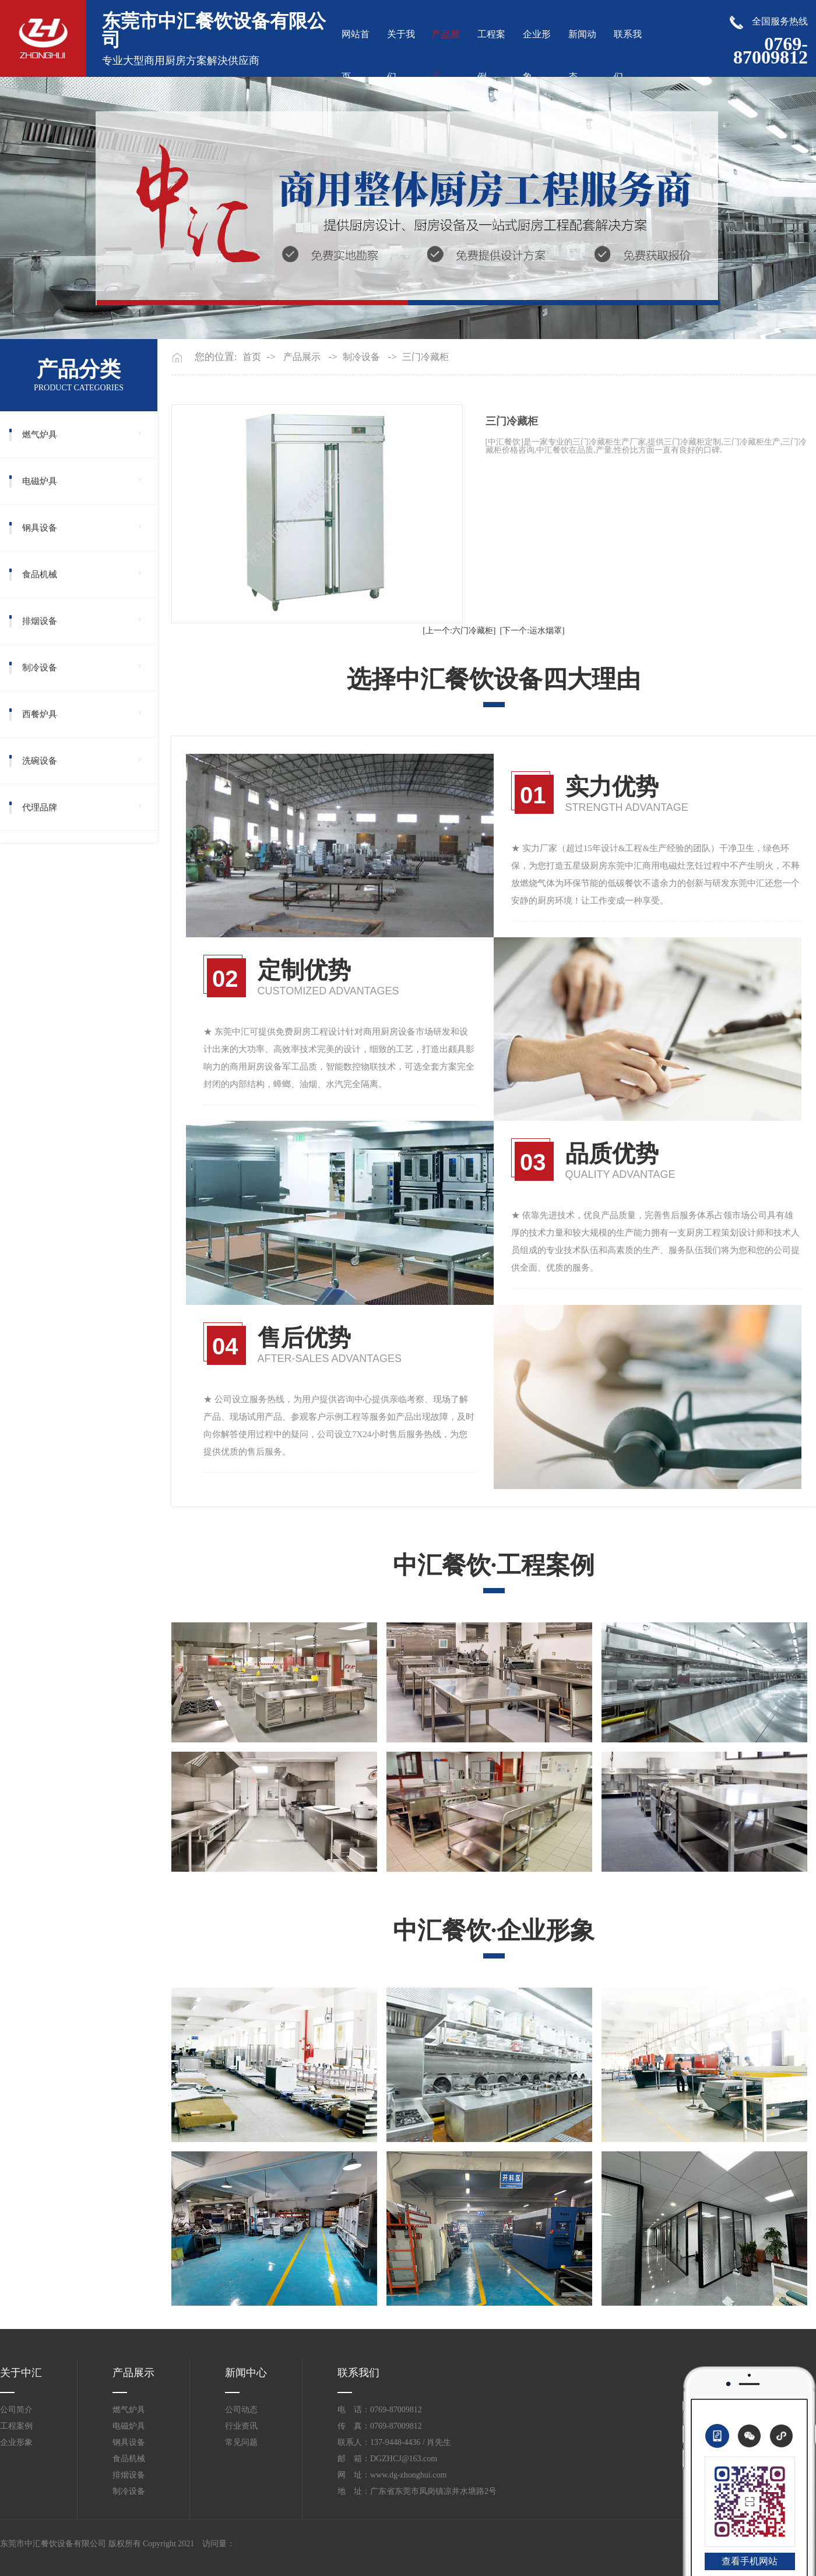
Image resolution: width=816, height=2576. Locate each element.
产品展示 (302, 357)
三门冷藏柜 (425, 357)
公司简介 (16, 2409)
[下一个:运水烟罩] (532, 630)
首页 (251, 357)
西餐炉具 (39, 714)
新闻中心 (246, 2373)
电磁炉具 (39, 481)
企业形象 (16, 2442)
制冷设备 (39, 667)
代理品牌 (39, 807)
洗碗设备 (39, 760)
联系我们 (358, 2373)
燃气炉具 (39, 434)
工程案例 (16, 2426)
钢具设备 (39, 527)
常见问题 (241, 2442)
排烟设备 (39, 621)
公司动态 (241, 2409)
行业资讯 (241, 2426)
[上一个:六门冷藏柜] (459, 630)
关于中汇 (21, 2373)
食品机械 (39, 574)
